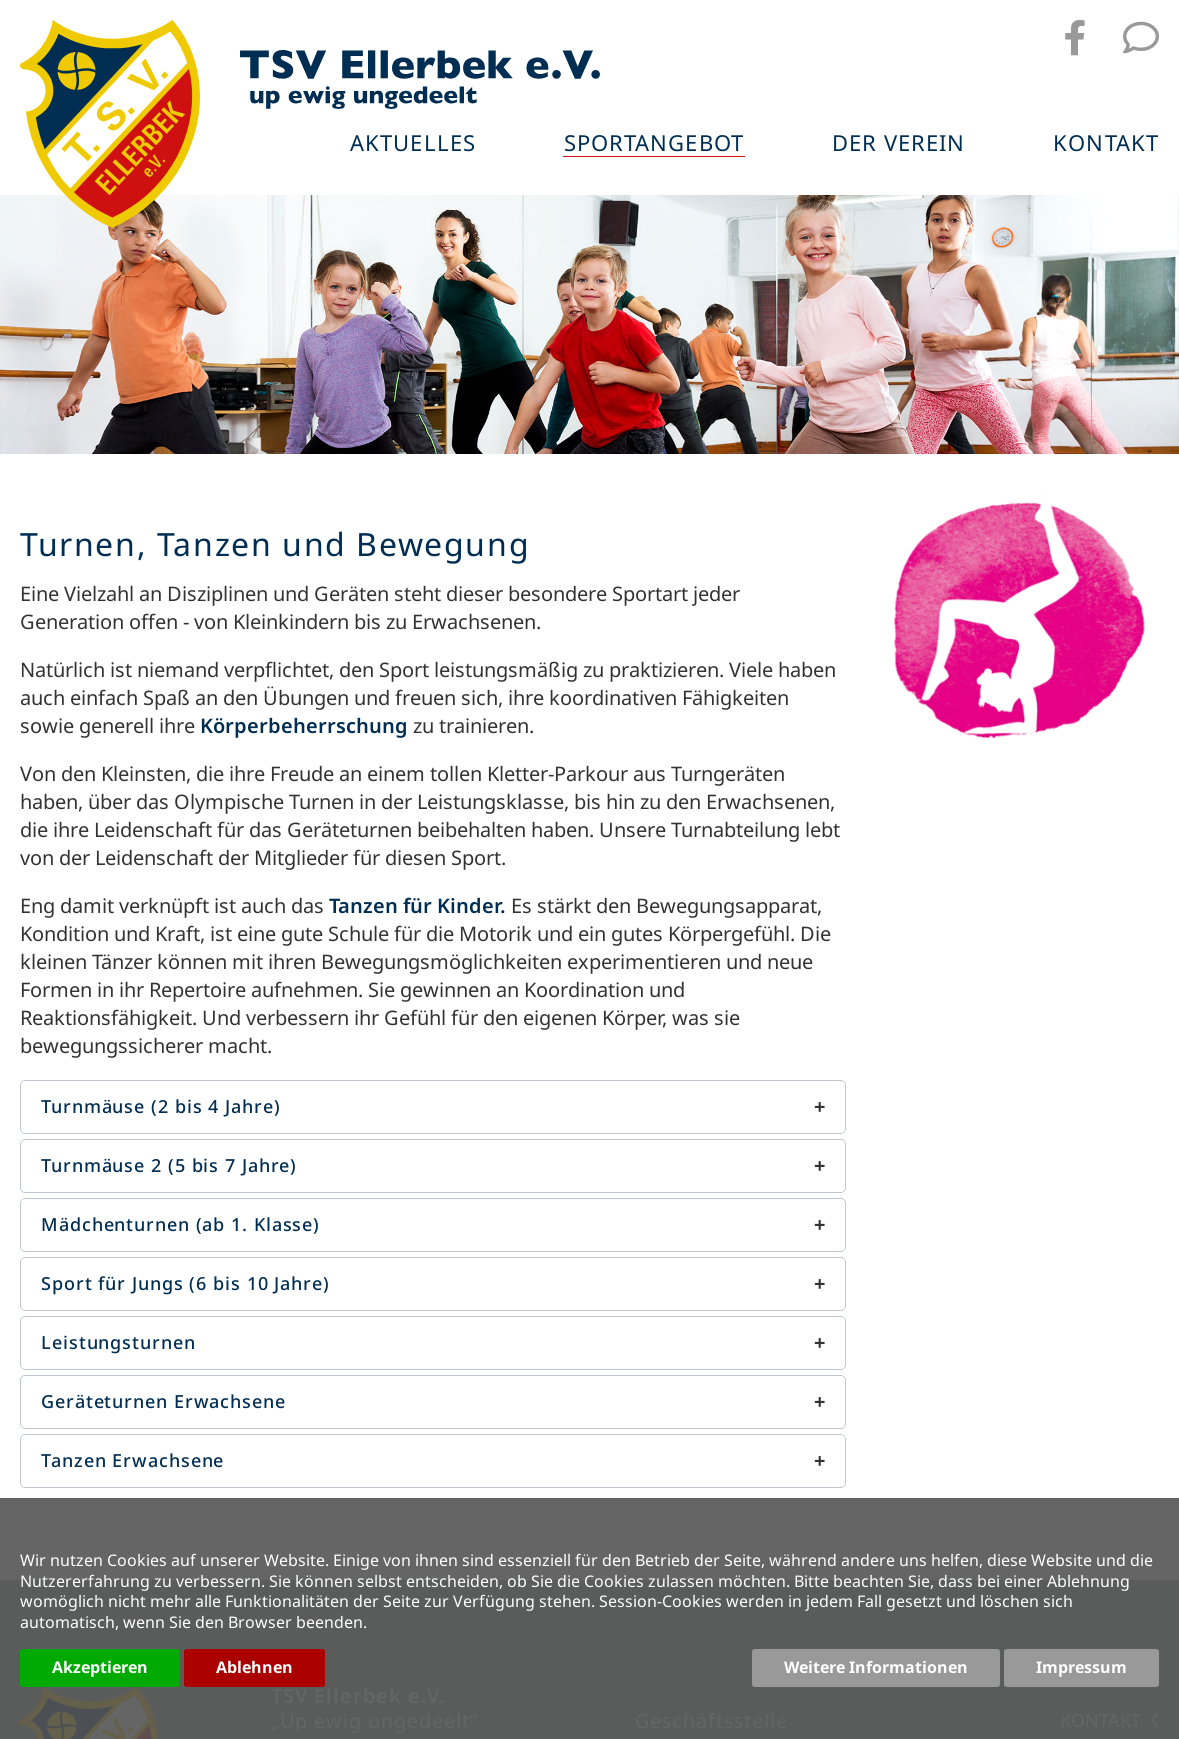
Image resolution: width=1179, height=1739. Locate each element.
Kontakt (1106, 144)
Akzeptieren (100, 1667)
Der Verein (899, 144)
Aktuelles (413, 144)
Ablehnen (254, 1667)
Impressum (1081, 1667)
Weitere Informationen (876, 1667)
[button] (433, 1107)
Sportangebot (654, 144)
